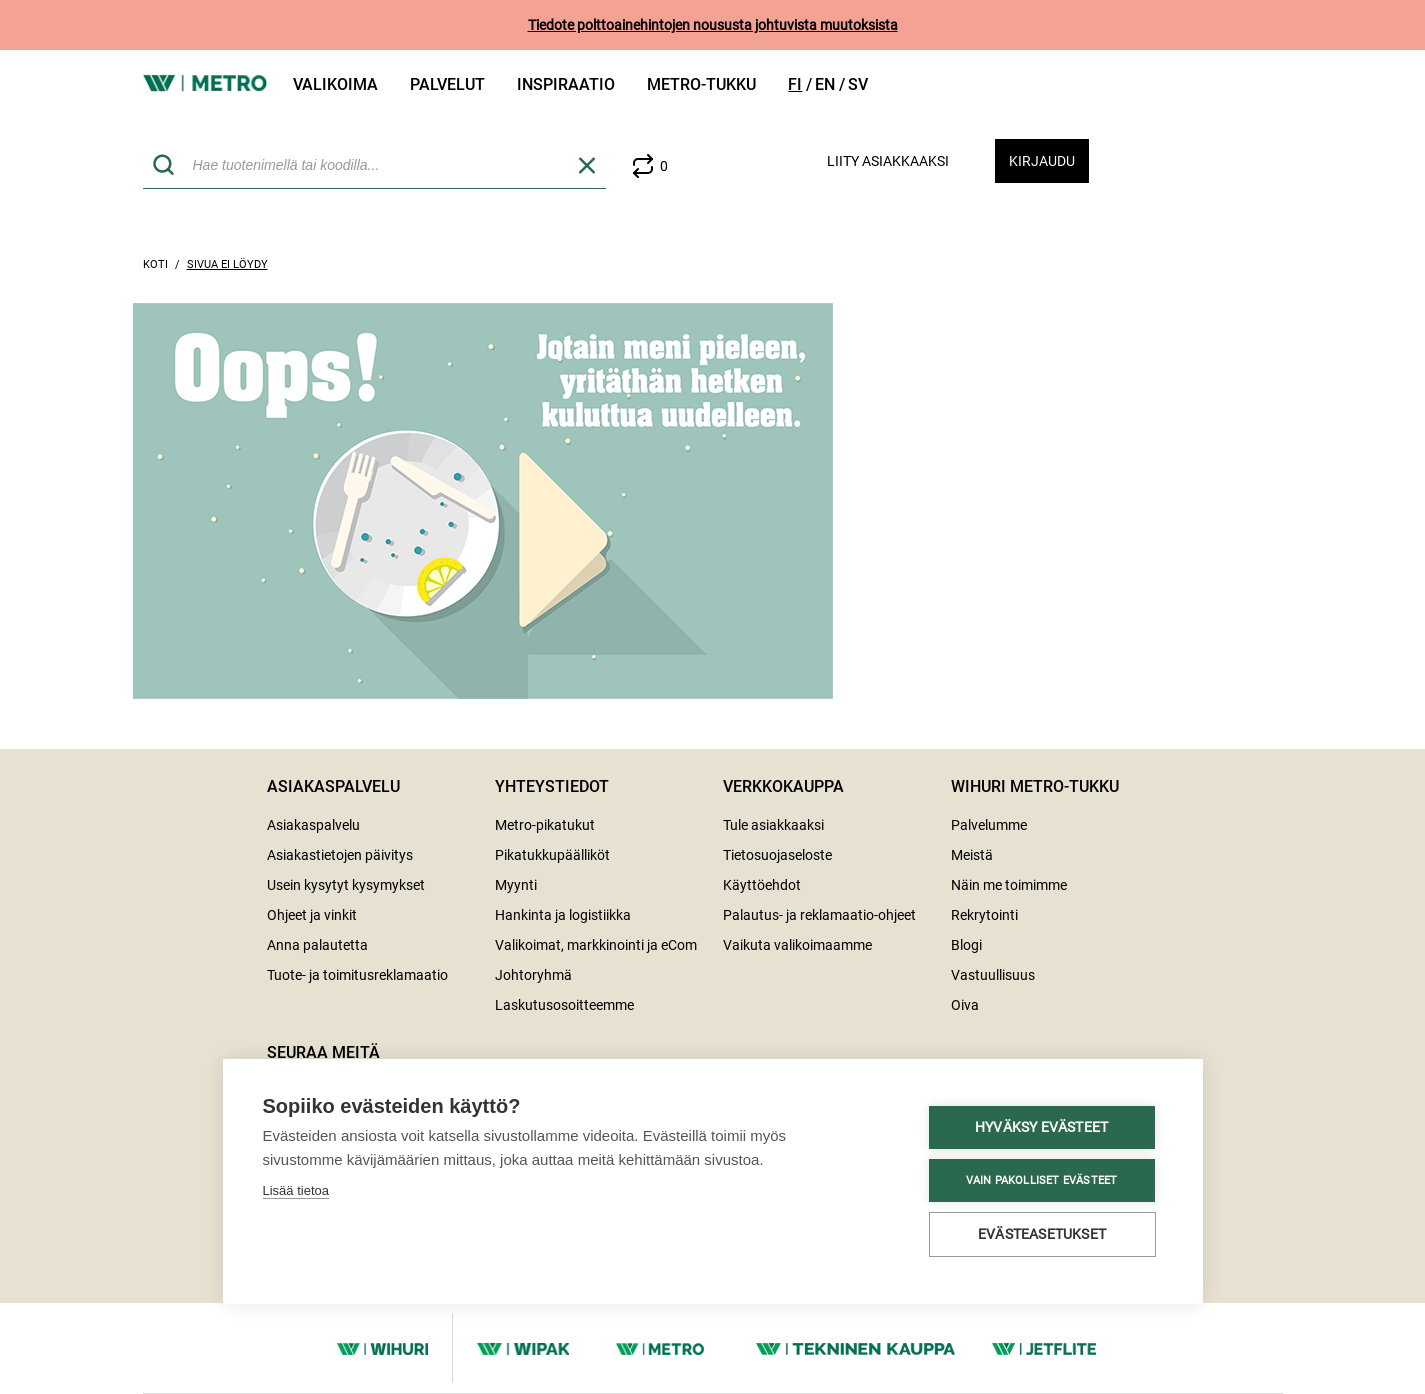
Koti (155, 264)
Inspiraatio (566, 84)
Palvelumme (989, 825)
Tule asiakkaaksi (773, 825)
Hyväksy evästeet (375, 1127)
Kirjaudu (1042, 161)
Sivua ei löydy (227, 264)
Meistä (972, 855)
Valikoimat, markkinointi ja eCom (596, 945)
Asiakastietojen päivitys (340, 855)
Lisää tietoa (296, 1082)
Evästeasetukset (377, 1234)
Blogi (966, 945)
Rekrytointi (984, 915)
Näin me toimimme (1009, 885)
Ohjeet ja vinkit (312, 915)
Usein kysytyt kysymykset (346, 885)
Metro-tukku (701, 84)
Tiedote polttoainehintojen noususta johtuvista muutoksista (713, 25)
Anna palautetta (317, 945)
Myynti (516, 885)
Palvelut (447, 84)
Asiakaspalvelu (313, 825)
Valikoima (335, 84)
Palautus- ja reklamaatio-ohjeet (819, 915)
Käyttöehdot (762, 885)
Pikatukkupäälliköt (552, 855)
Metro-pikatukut (545, 825)
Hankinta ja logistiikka (563, 915)
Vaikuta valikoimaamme (797, 945)
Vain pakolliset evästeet (376, 1180)
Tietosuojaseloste (777, 855)
